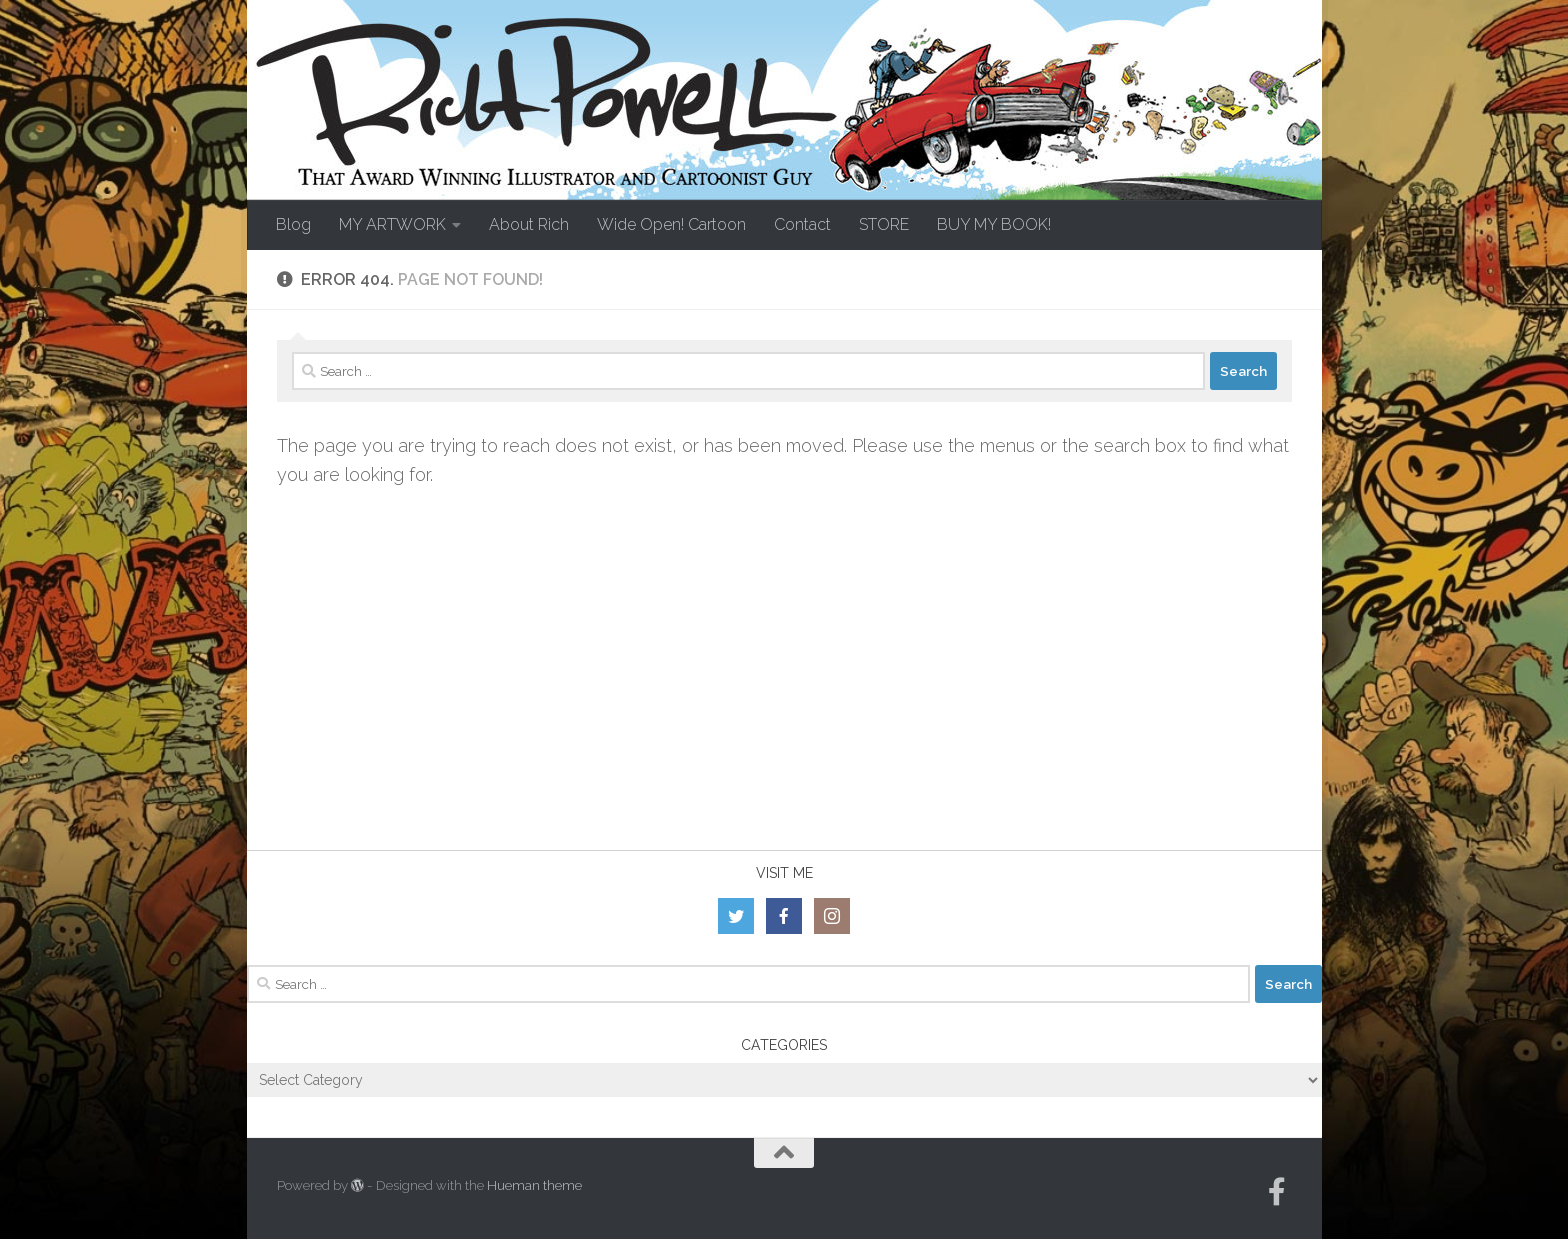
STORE (884, 224)
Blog (293, 224)
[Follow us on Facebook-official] (1277, 1192)
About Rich (529, 224)
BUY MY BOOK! (994, 224)
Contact (802, 224)
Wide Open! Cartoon (671, 224)
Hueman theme (534, 1185)
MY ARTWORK (392, 224)
